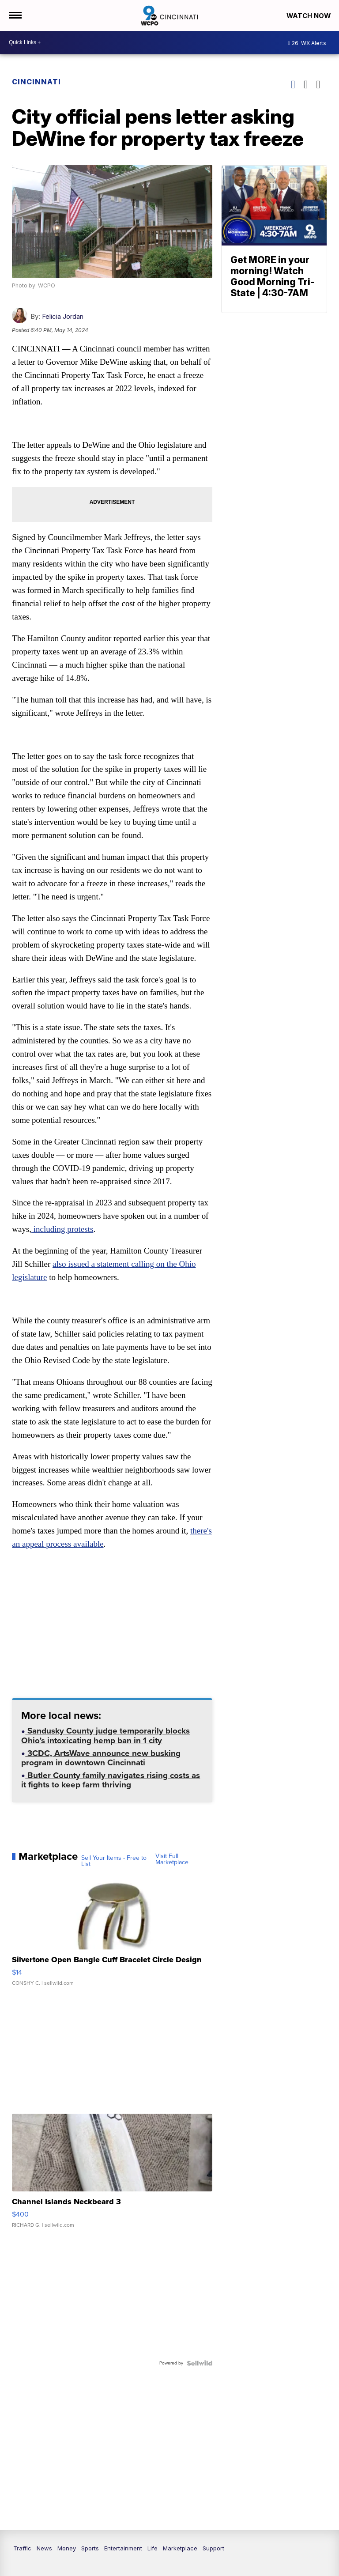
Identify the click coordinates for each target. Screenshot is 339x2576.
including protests (62, 1231)
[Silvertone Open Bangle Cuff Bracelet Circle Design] (112, 1935)
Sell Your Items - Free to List (114, 1863)
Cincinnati (36, 81)
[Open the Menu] (15, 15)
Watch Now (309, 15)
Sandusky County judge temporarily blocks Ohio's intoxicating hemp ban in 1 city (106, 1739)
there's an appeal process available (70, 1546)
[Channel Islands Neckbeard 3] (112, 2177)
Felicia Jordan (63, 317)
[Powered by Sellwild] (199, 2365)
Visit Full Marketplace (171, 1861)
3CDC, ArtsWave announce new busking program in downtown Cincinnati (101, 1761)
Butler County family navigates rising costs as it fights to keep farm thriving (111, 1783)
